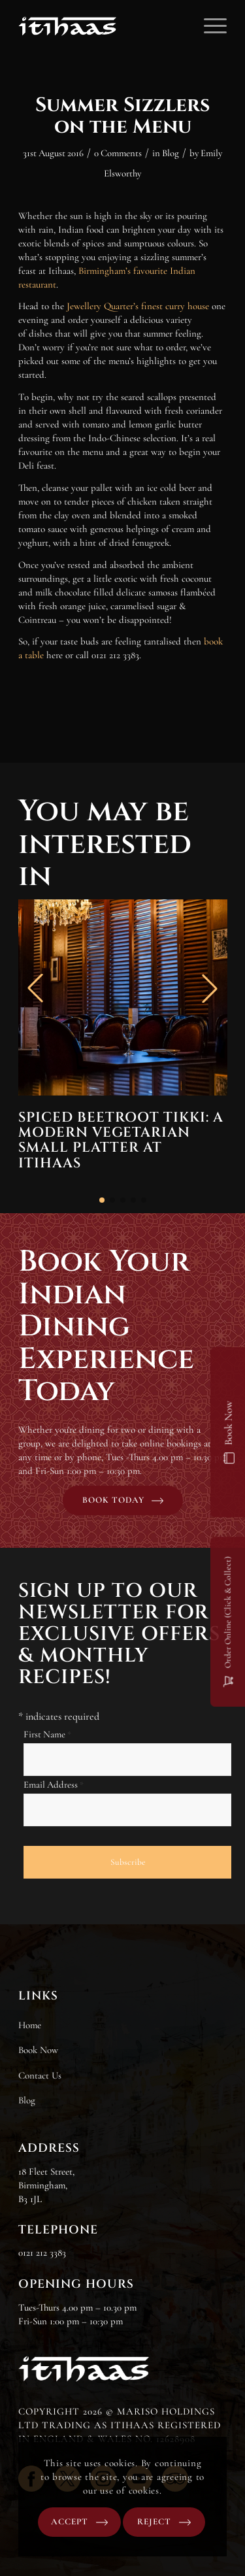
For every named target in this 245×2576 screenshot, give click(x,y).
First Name (47, 1734)
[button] (102, 1200)
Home (29, 2025)
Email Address (54, 1784)
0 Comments (118, 153)
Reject (154, 2522)
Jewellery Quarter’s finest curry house (138, 306)
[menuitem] (209, 26)
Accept (69, 2522)
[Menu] (209, 26)
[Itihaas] (101, 26)
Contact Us (39, 2075)
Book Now (38, 2050)
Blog (170, 153)
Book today (113, 1500)
